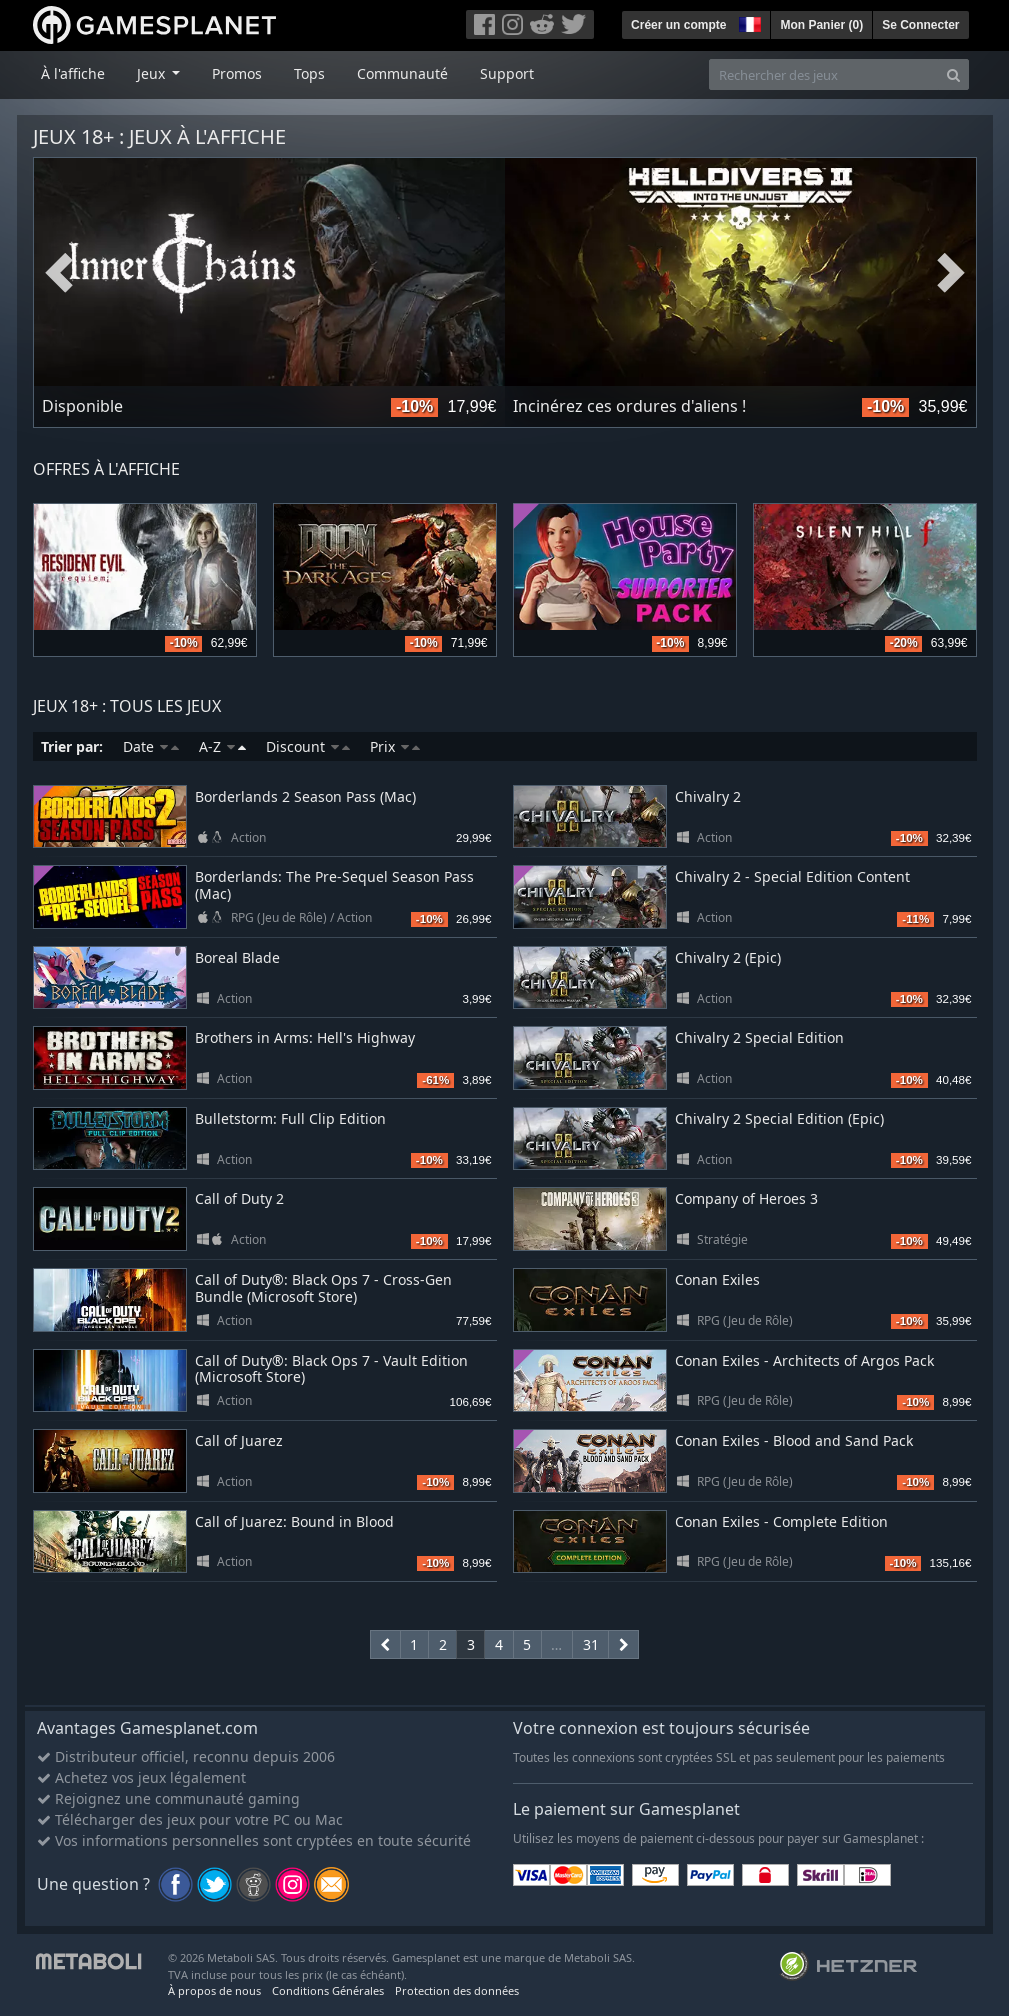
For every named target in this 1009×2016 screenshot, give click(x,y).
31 (591, 1644)
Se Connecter (920, 25)
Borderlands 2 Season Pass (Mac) (305, 796)
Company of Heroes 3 (746, 1198)
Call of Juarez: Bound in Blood (294, 1521)
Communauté (402, 73)
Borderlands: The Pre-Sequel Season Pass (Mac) (334, 885)
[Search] (953, 74)
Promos (237, 73)
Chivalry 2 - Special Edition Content (792, 876)
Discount (308, 746)
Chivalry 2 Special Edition (759, 1037)
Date (151, 746)
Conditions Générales (328, 1990)
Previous (59, 273)
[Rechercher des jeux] (824, 74)
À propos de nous (214, 1990)
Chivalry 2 (708, 796)
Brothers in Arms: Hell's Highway (305, 1037)
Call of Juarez (239, 1440)
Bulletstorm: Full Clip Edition (290, 1118)
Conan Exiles (717, 1279)
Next (951, 273)
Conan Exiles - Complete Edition (781, 1521)
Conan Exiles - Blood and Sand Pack (794, 1440)
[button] (748, 22)
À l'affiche (73, 73)
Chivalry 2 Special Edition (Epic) (779, 1118)
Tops (309, 73)
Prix (395, 746)
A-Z (222, 746)
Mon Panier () (821, 25)
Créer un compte (678, 25)
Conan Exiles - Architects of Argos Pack (804, 1360)
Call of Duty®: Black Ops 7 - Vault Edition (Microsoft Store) (331, 1369)
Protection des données (457, 1990)
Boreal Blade (237, 957)
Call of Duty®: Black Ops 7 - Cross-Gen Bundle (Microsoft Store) (323, 1288)
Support (507, 73)
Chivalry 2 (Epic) (728, 957)
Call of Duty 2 (239, 1198)
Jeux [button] (153, 73)
